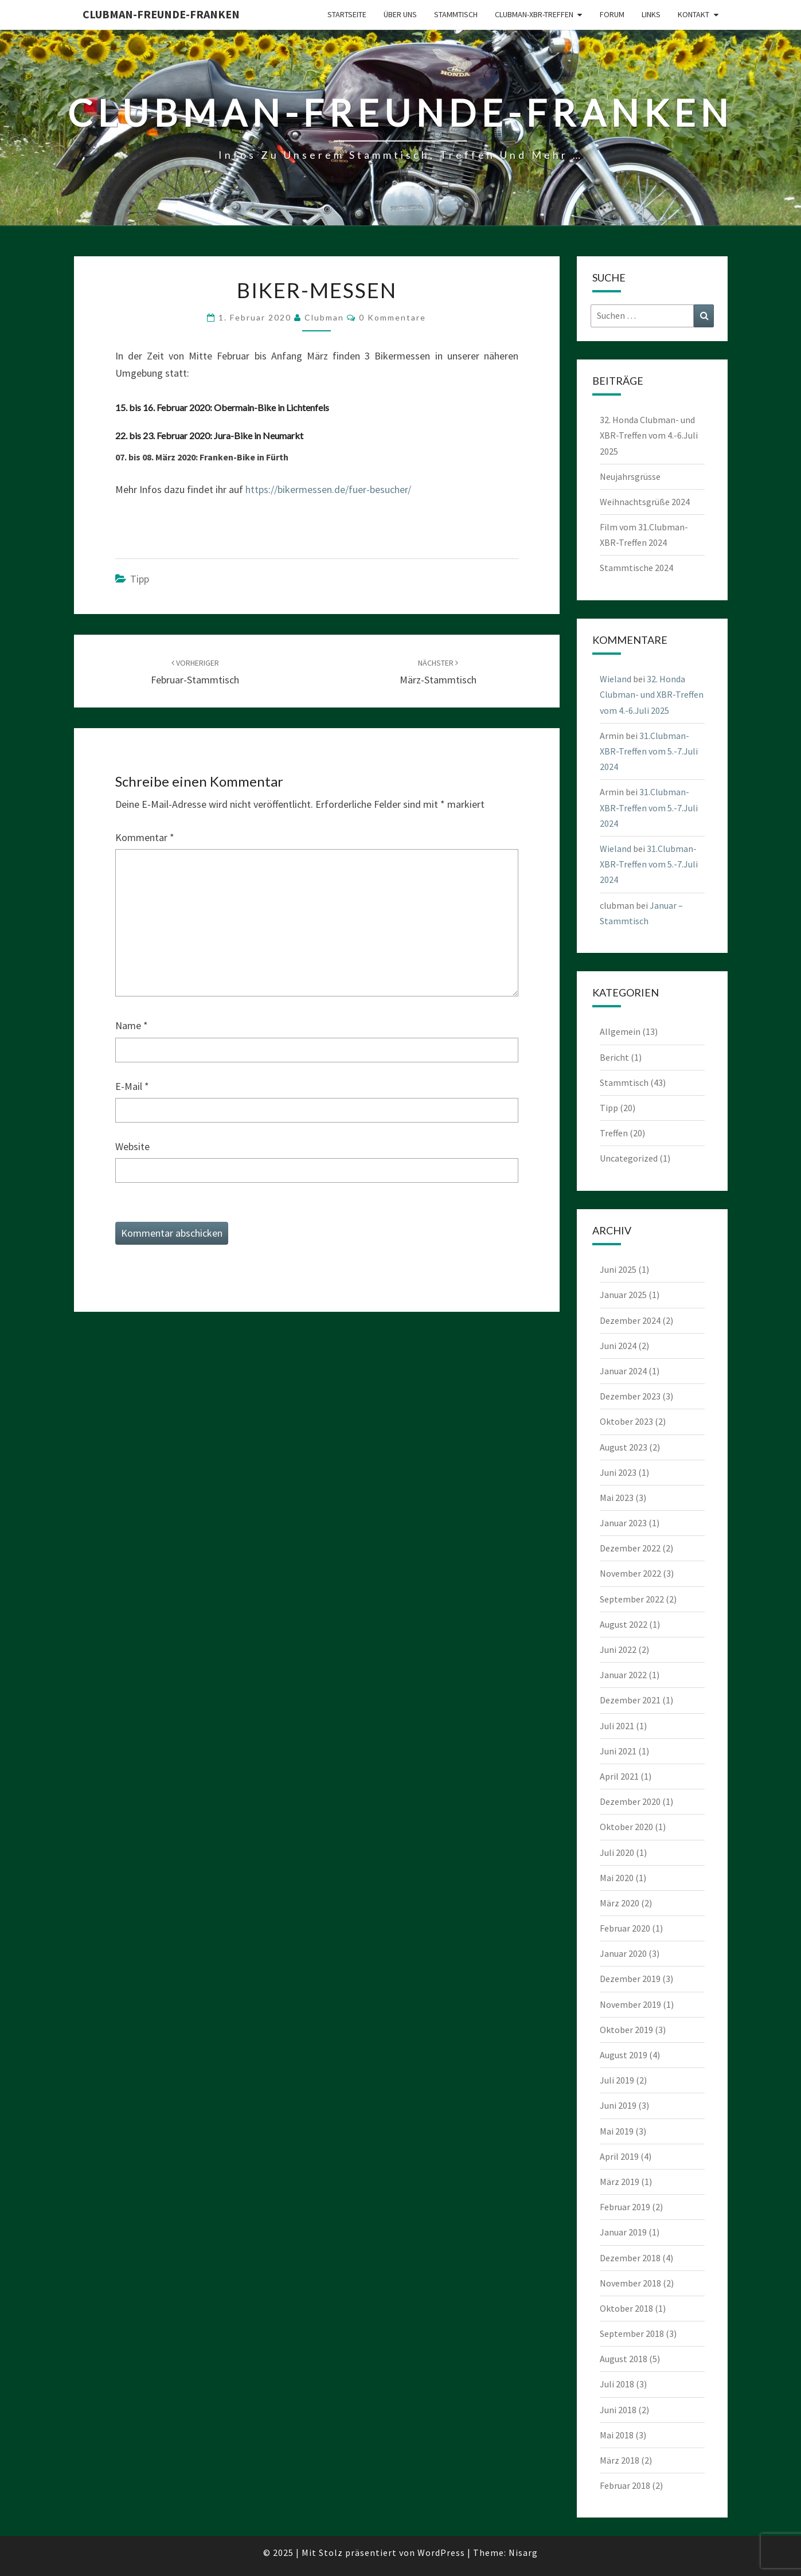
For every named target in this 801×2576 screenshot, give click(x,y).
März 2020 (619, 1903)
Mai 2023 (617, 1497)
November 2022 (630, 1573)
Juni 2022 (618, 1649)
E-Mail (132, 1086)
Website (132, 1146)
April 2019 (619, 2156)
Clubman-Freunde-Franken (161, 14)
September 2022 (632, 1599)
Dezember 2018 (630, 2258)
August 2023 (623, 1447)
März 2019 (619, 2181)
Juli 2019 (617, 2080)
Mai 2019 (617, 2131)
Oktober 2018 (626, 2308)
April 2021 (619, 1776)
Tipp (139, 578)
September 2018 (632, 2333)
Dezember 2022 (630, 1548)
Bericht (614, 1057)
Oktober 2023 (626, 1421)
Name (131, 1025)
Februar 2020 (625, 1928)
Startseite (346, 14)
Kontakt (693, 14)
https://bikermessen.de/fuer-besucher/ (328, 489)
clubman (324, 317)
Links (651, 14)
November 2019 (630, 2004)
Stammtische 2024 (636, 567)
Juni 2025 (618, 1269)
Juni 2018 (618, 2409)
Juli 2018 (617, 2384)
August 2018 (623, 2358)
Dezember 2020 (630, 1801)
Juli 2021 (617, 1725)
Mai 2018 (617, 2435)
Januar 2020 (623, 1953)
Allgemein (620, 1031)
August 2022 (623, 1624)
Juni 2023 (618, 1472)
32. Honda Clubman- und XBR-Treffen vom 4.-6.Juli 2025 (649, 435)
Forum (612, 14)
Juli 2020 (617, 1852)
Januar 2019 (623, 2232)
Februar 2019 (625, 2207)
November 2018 (630, 2283)
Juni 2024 (618, 1345)
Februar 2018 (625, 2485)
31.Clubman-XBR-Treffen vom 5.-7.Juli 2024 (649, 751)
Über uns (400, 14)
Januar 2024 (623, 1371)
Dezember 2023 (630, 1396)
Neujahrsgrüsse (630, 476)
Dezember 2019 (630, 1978)
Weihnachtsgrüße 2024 (645, 501)
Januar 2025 (623, 1294)
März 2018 (619, 2460)
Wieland (615, 679)
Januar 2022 (623, 1674)
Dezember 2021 (630, 1700)
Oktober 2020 (626, 1826)
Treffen (614, 1133)
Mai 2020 (617, 1877)
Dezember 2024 (630, 1320)
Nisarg (523, 2552)
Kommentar (144, 837)
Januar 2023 (623, 1523)
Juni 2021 (618, 1751)
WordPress (441, 2552)
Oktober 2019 (626, 2029)
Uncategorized (629, 1158)
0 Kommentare (392, 317)
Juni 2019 (618, 2105)
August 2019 (623, 2055)
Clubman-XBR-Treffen (534, 14)
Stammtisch (456, 14)
